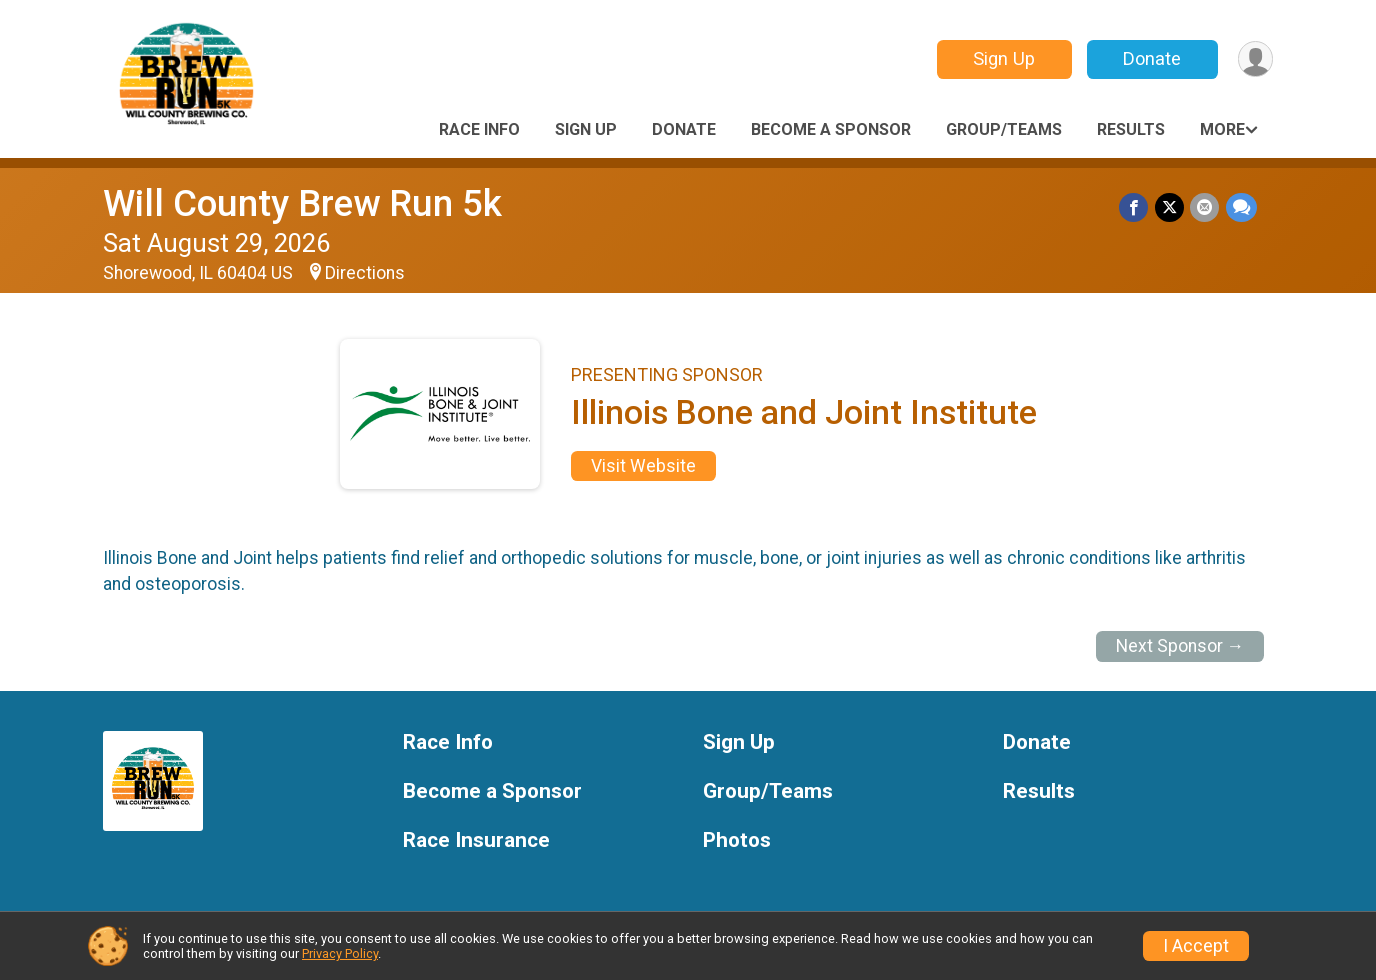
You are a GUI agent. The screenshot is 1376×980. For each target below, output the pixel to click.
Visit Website (643, 466)
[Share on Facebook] (1135, 207)
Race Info (479, 129)
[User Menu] (1254, 59)
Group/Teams (1004, 129)
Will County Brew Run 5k (302, 203)
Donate (1151, 58)
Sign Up (1003, 58)
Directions (365, 273)
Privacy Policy (340, 953)
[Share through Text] (1241, 207)
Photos (737, 840)
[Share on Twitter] (1170, 207)
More (1222, 129)
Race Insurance (476, 840)
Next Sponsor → (1180, 646)
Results (1131, 129)
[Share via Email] (1205, 207)
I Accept (1196, 946)
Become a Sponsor (831, 129)
